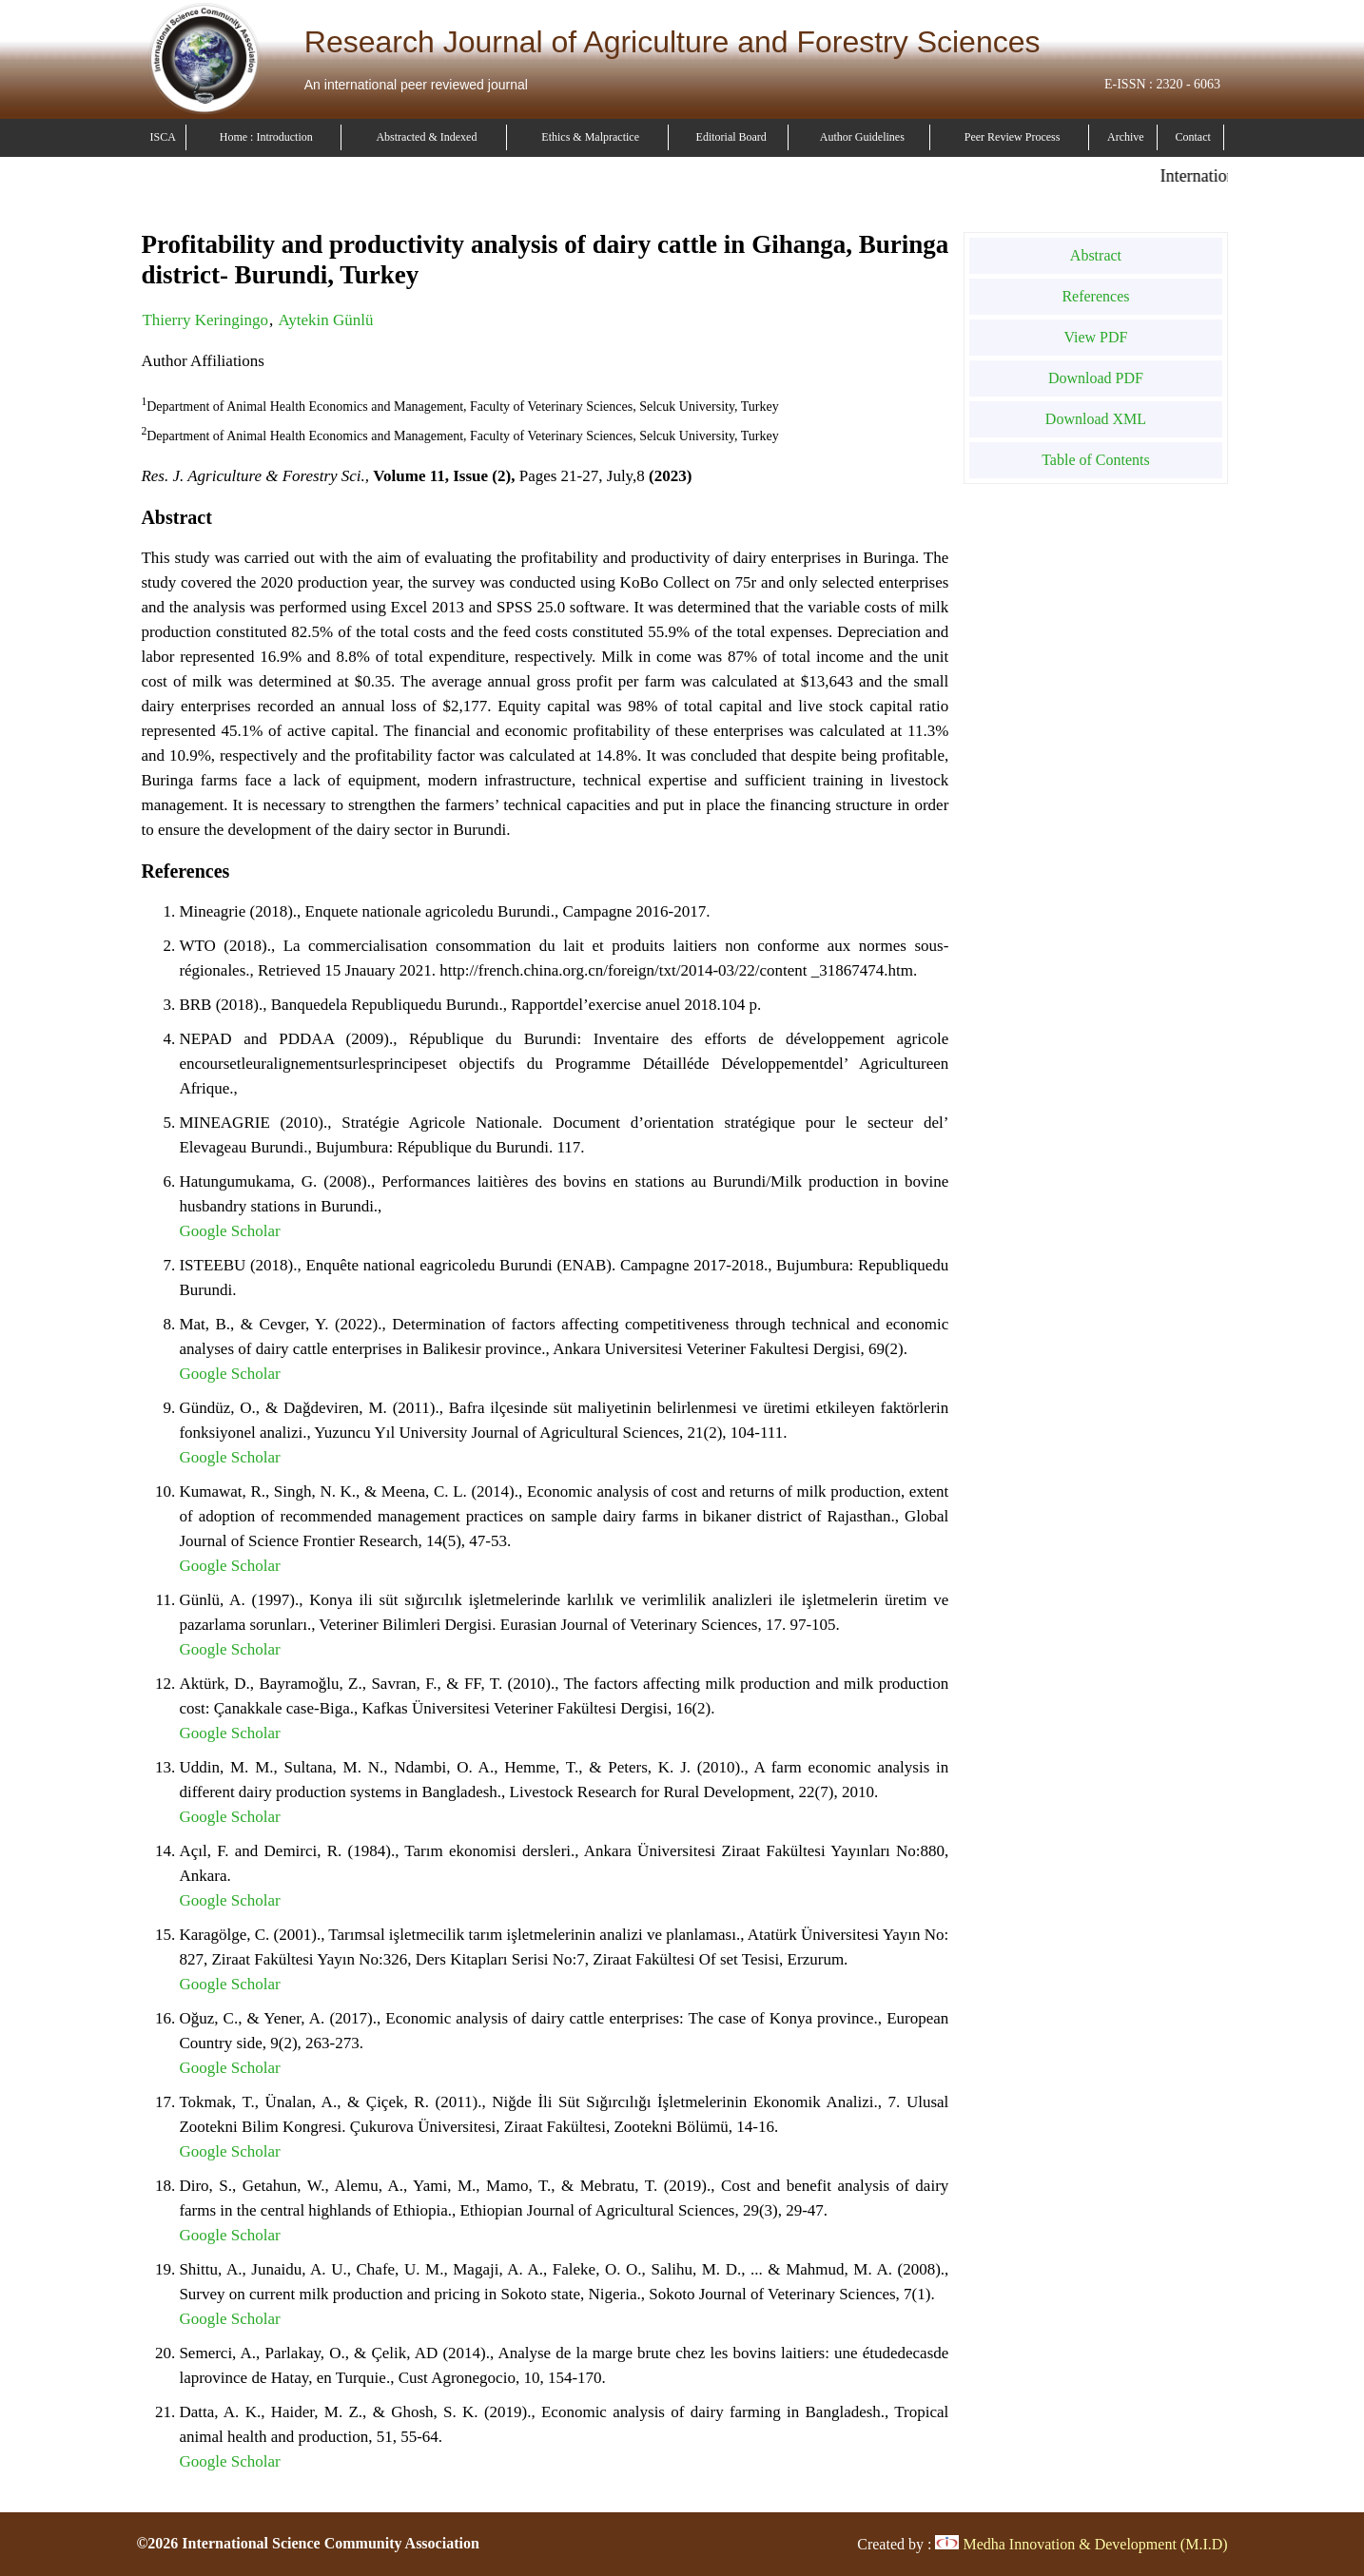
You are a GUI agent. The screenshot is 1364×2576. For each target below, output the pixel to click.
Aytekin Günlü (326, 320)
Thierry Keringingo (205, 320)
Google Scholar (229, 1231)
